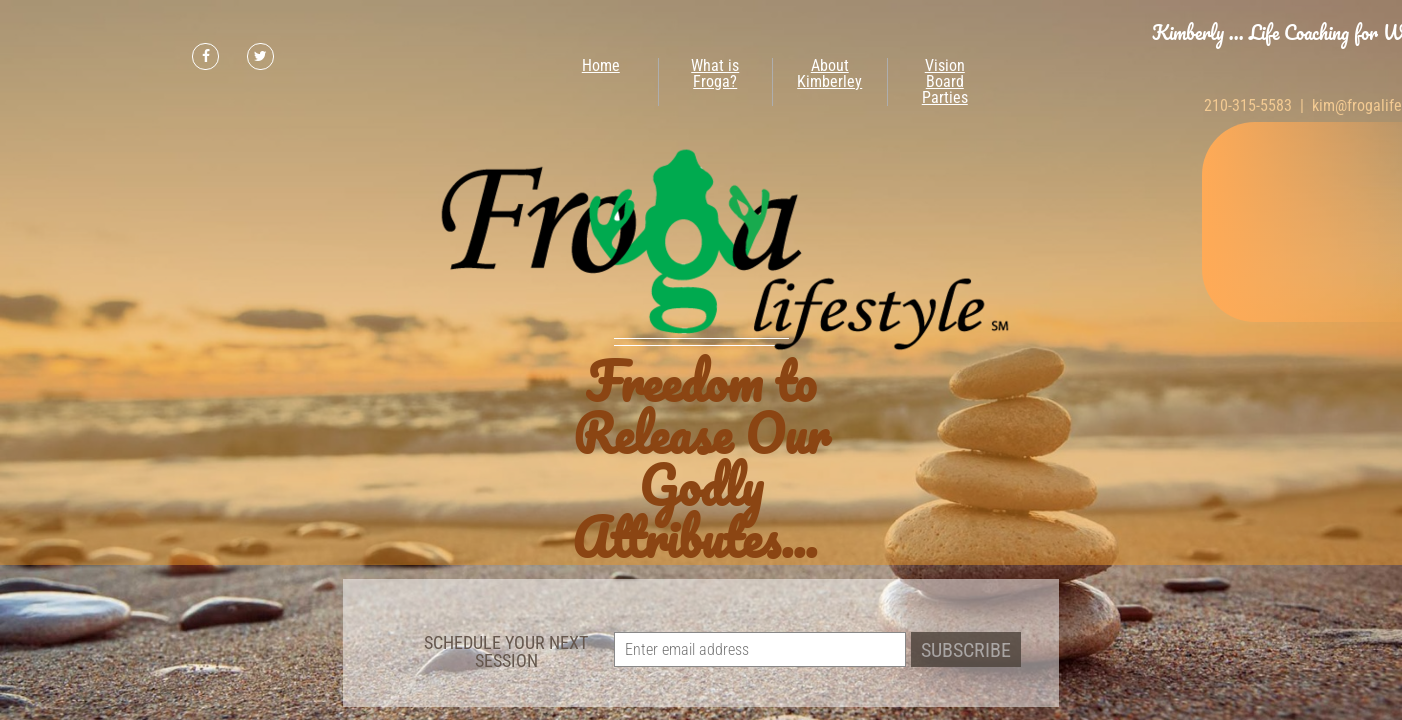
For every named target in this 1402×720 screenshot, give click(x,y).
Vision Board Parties (945, 81)
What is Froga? (715, 73)
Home (601, 65)
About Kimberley (829, 73)
